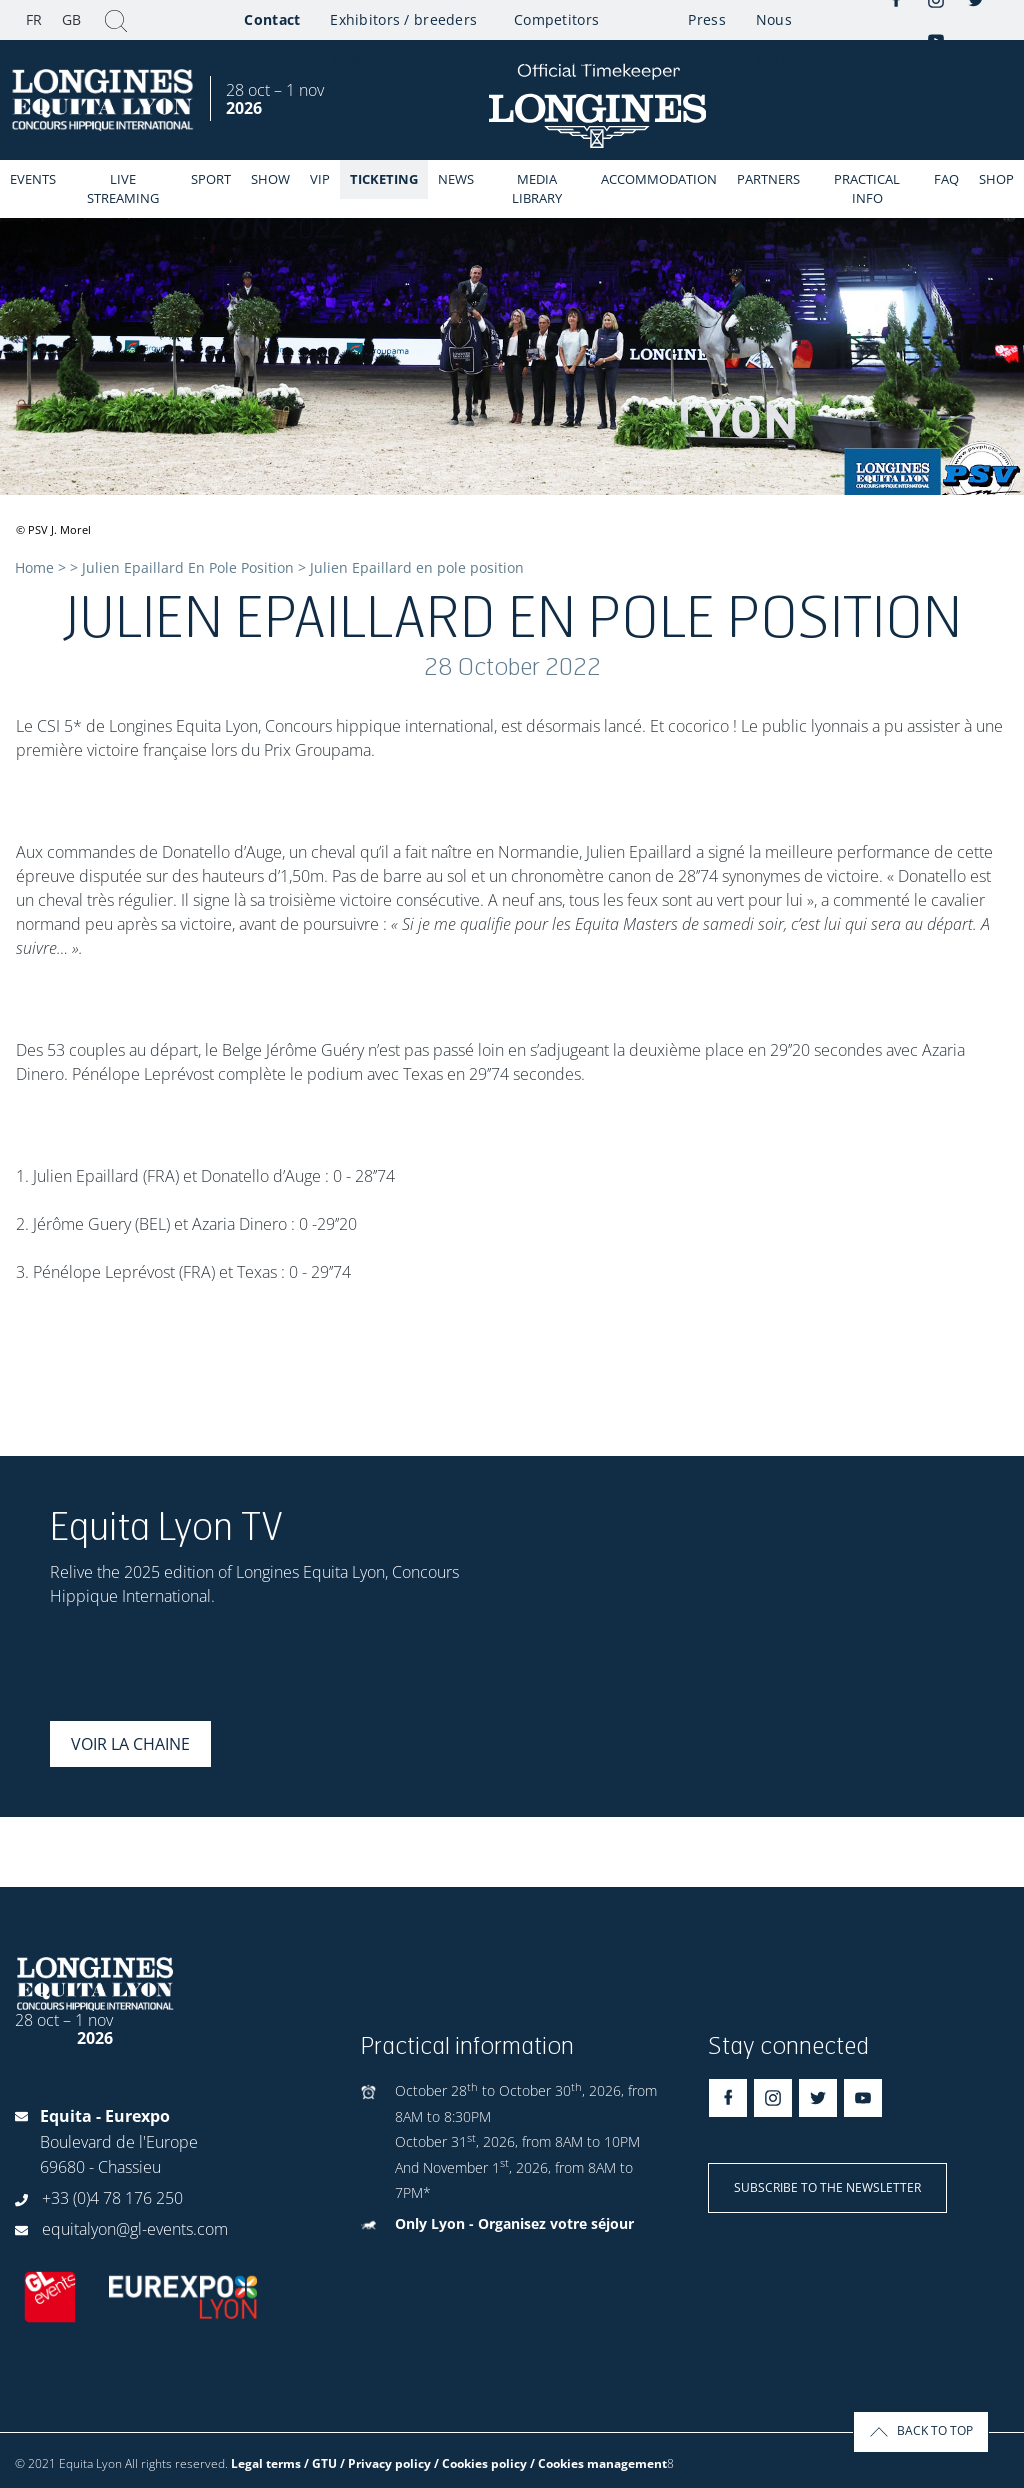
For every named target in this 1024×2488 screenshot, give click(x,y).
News (456, 179)
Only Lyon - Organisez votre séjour (514, 2223)
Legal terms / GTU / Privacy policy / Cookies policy (379, 2463)
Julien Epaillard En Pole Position (188, 567)
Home (34, 567)
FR (34, 19)
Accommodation (659, 179)
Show (270, 179)
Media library (537, 188)
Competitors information (556, 25)
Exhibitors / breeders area (403, 25)
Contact (272, 19)
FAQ (946, 179)
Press (706, 19)
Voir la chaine (130, 1744)
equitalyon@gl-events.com (135, 2229)
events (33, 179)
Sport (211, 179)
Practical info (867, 188)
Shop (996, 179)
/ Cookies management (598, 2463)
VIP (320, 179)
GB (71, 19)
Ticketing (384, 179)
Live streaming (123, 188)
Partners (768, 179)
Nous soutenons (792, 25)
